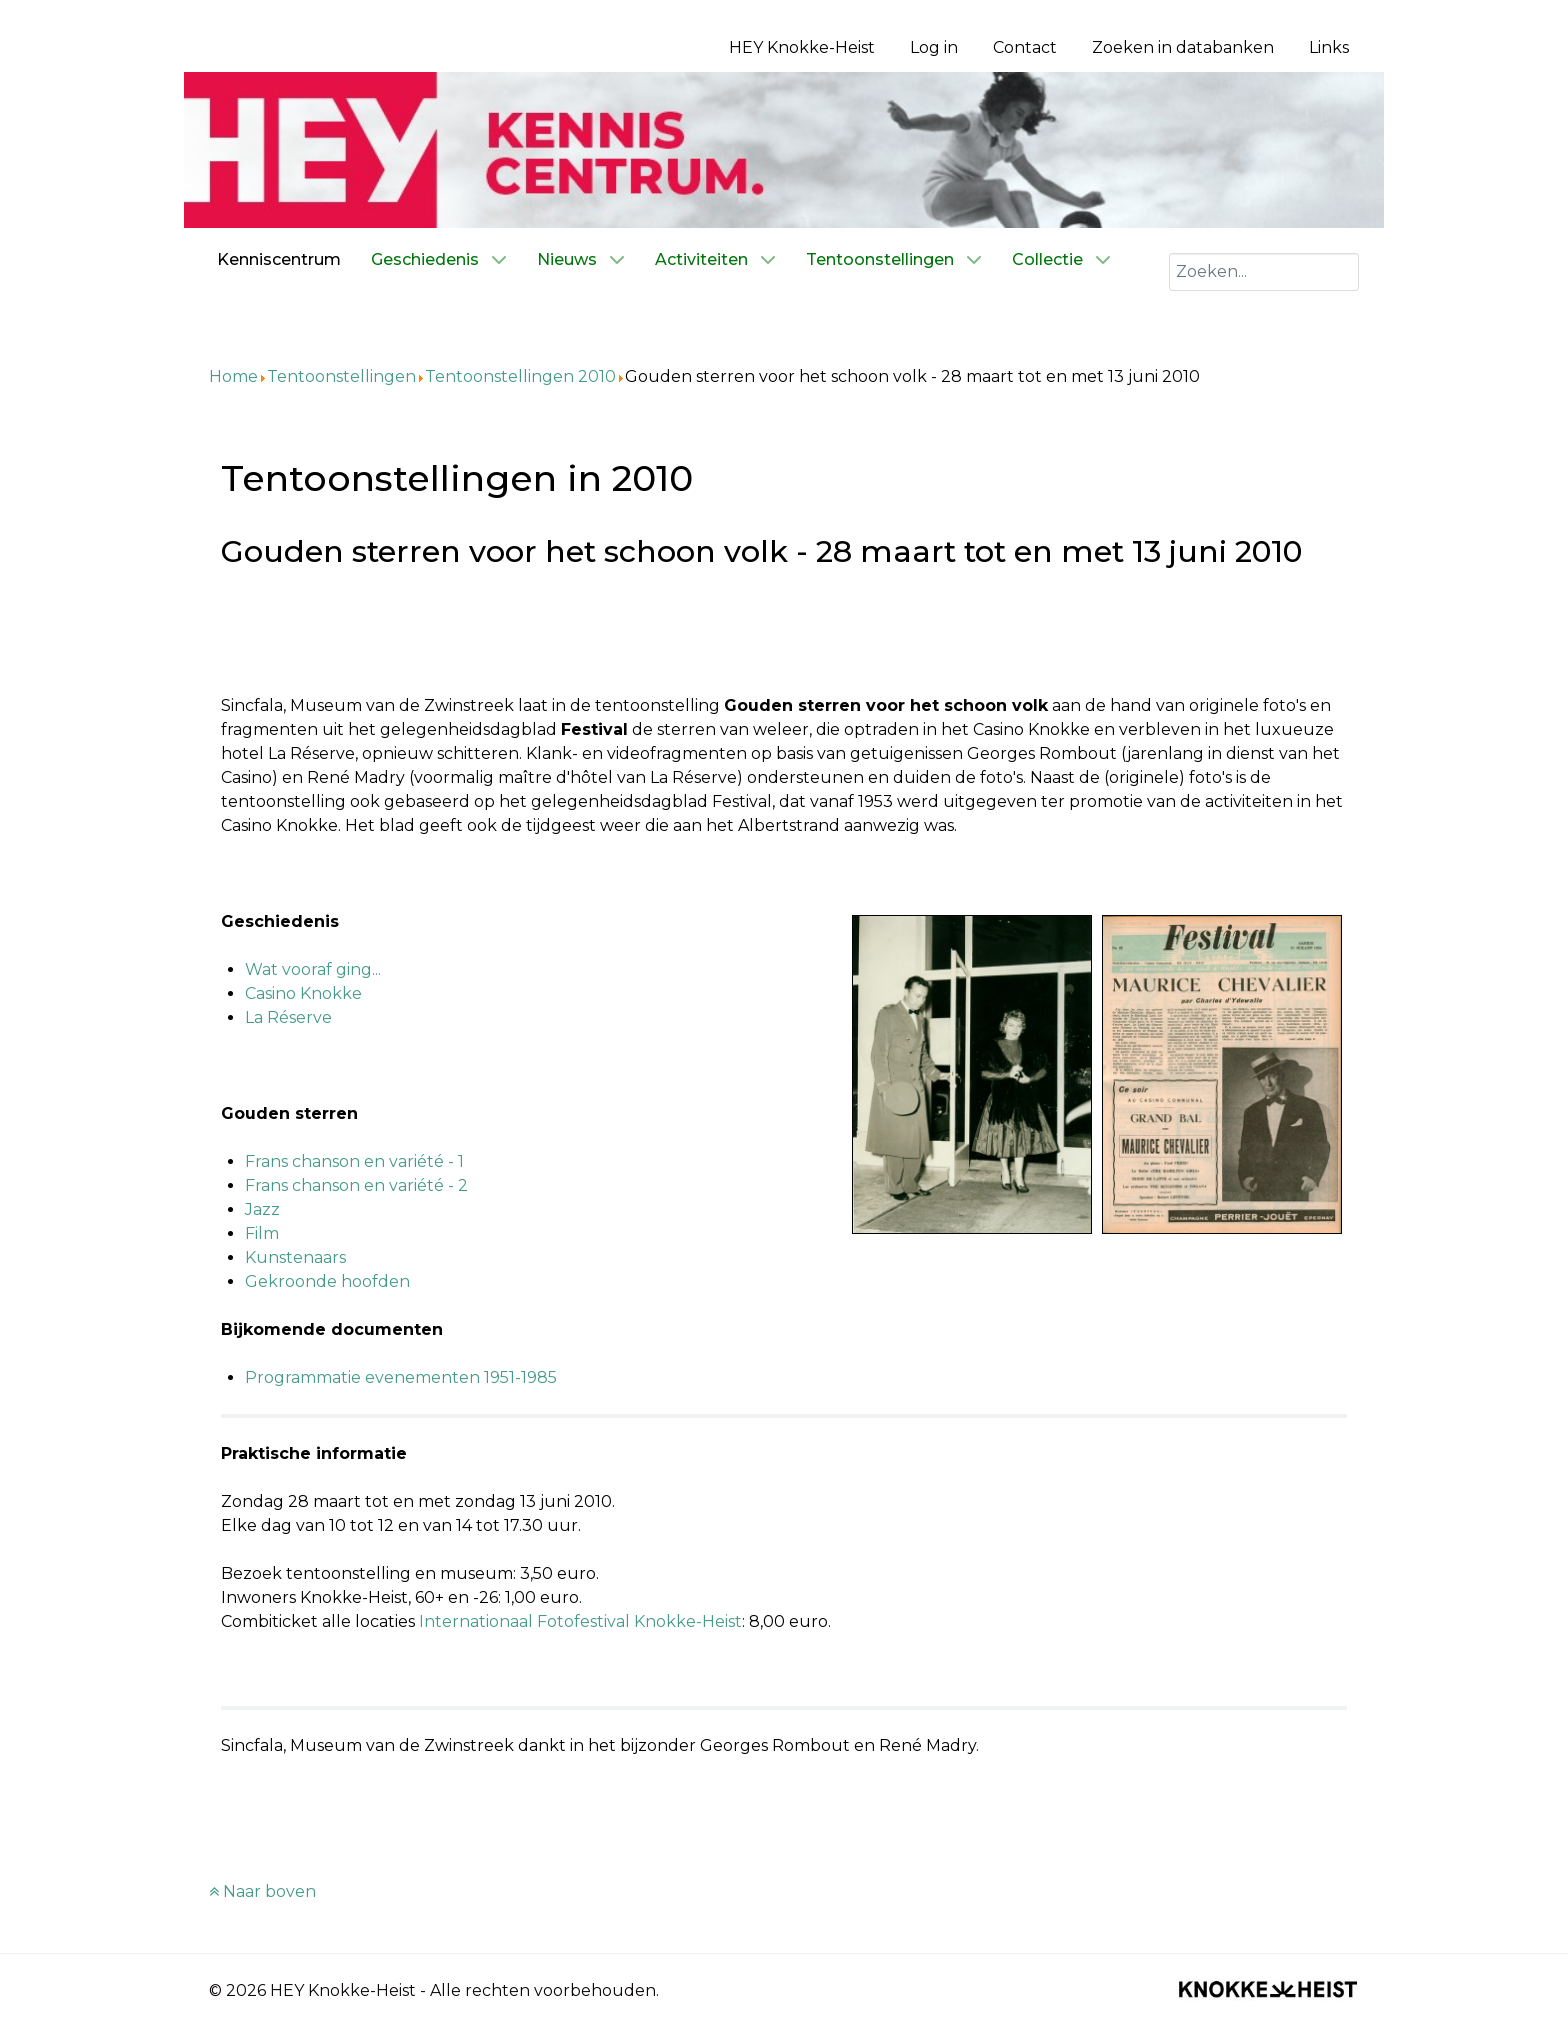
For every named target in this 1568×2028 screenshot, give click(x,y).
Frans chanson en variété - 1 (354, 1161)
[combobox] (1264, 272)
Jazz (262, 1209)
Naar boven (262, 1891)
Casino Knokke (303, 993)
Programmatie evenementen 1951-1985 (401, 1377)
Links (1329, 47)
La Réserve (288, 1017)
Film (262, 1233)
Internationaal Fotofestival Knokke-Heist (580, 1621)
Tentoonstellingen (341, 376)
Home (233, 376)
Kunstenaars (295, 1257)
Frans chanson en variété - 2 (356, 1185)
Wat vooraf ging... (313, 969)
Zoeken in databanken (1183, 47)
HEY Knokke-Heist (802, 47)
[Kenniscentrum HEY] (784, 148)
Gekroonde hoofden (327, 1281)
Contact (1025, 47)
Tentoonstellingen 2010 (520, 376)
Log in (934, 47)
